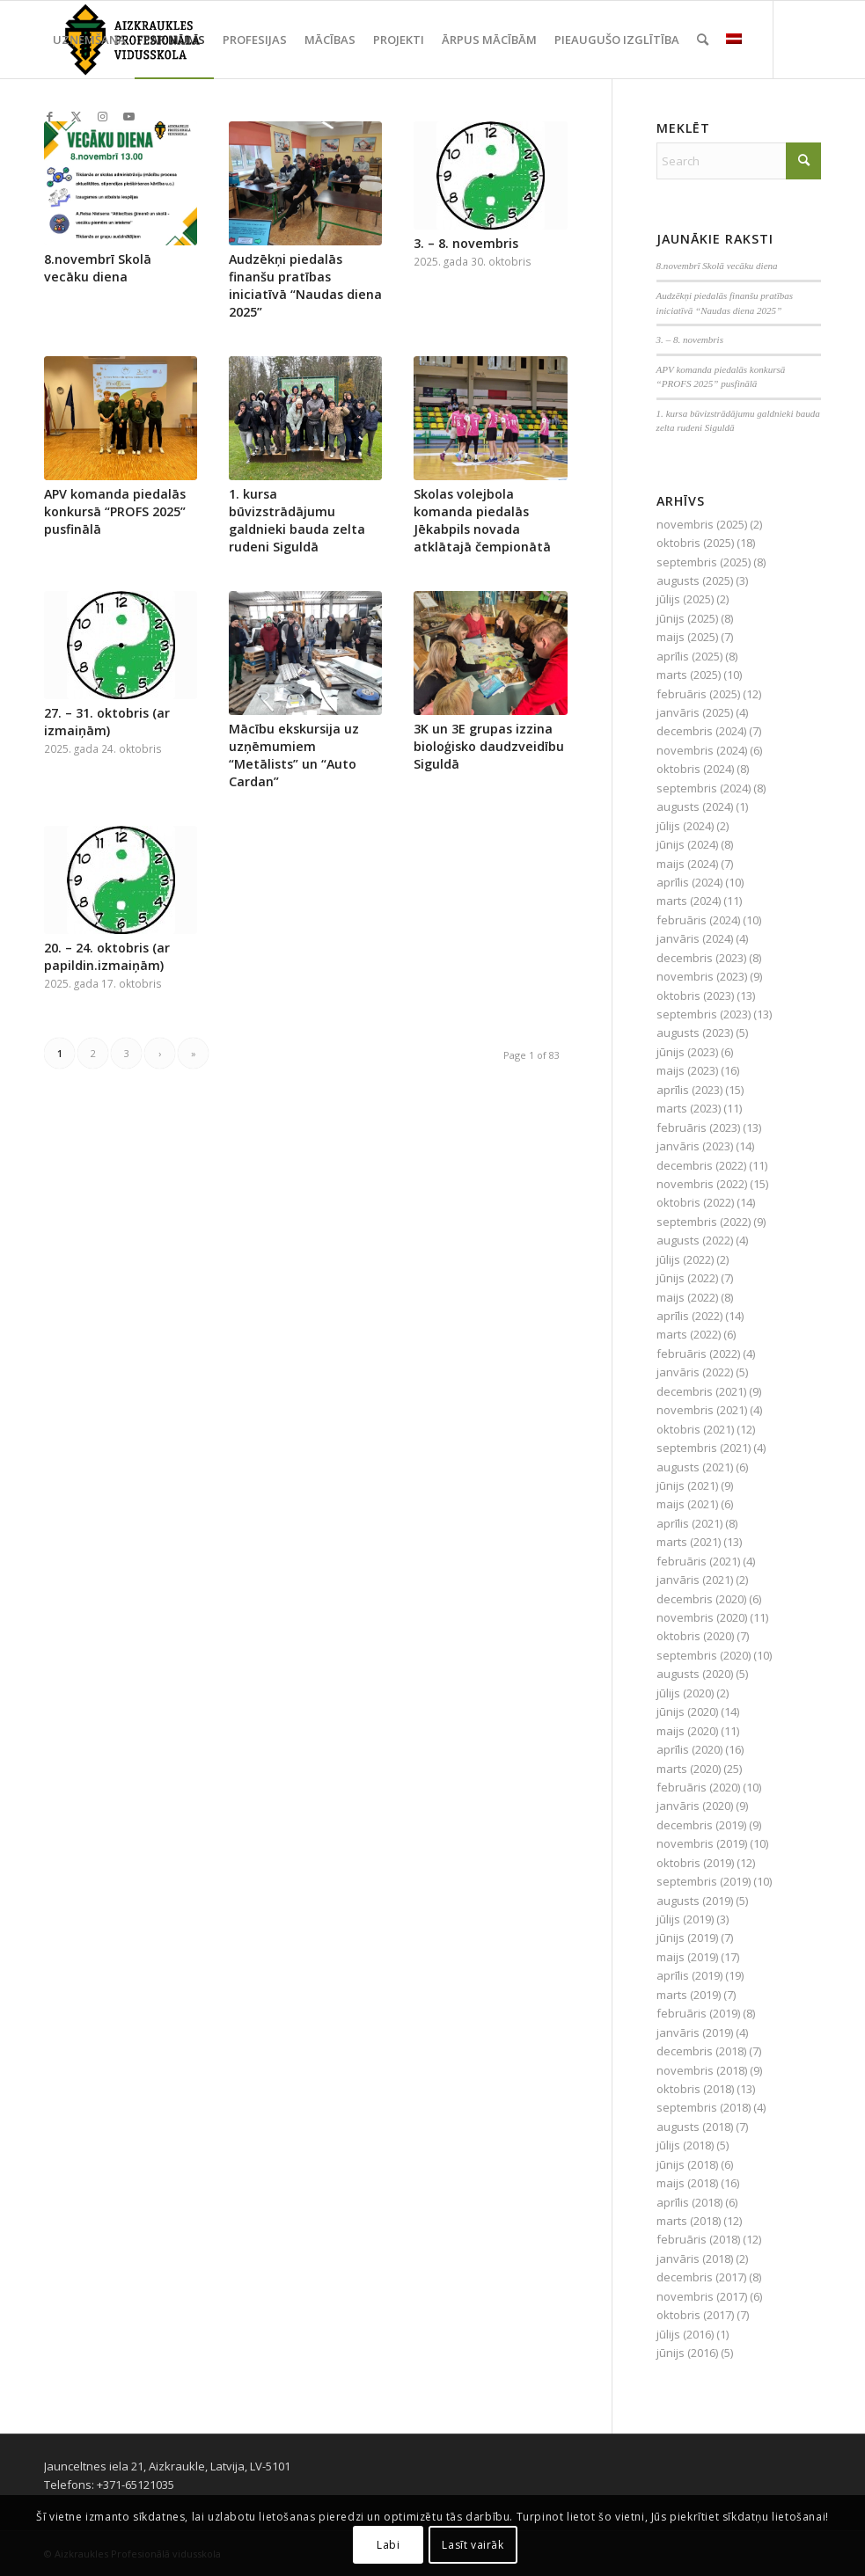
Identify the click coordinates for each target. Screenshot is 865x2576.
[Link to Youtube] (128, 116)
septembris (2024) (703, 788)
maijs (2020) (687, 1731)
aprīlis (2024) (689, 882)
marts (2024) (688, 901)
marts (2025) (688, 674)
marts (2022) (688, 1334)
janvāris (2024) (694, 938)
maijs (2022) (687, 1297)
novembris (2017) (701, 2296)
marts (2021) (688, 1542)
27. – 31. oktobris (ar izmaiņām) (107, 721)
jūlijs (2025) (685, 599)
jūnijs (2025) (687, 618)
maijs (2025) (687, 637)
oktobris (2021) (695, 1429)
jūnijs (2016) (687, 2353)
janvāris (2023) (694, 1146)
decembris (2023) (701, 958)
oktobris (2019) (695, 1863)
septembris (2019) (703, 1881)
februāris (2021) (698, 1561)
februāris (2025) (698, 694)
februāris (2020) (698, 1787)
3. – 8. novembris (466, 243)
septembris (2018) (703, 2107)
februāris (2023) (698, 1127)
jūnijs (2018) (687, 2164)
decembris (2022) (701, 1165)
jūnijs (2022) (687, 1278)
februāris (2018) (698, 2239)
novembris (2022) (701, 1184)
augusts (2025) (694, 580)
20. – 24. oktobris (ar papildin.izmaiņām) (107, 956)
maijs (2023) (687, 1070)
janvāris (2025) (694, 712)
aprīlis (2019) (689, 1975)
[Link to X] (75, 116)
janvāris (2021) (694, 1579)
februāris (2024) (698, 920)
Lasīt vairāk (472, 2544)
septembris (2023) (703, 1014)
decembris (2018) (701, 2051)
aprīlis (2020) (689, 1749)
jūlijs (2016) (685, 2334)
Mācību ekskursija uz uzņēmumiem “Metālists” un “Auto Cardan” (294, 755)
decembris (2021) (701, 1391)
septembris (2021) (703, 1448)
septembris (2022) (703, 1222)
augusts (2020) (694, 1674)
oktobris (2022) (695, 1202)
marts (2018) (688, 2221)
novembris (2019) (701, 1843)
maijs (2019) (687, 1957)
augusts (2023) (694, 1032)
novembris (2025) (701, 524)
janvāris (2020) (694, 1805)
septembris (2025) (703, 562)
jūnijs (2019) (687, 1937)
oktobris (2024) (695, 769)
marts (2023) (688, 1108)
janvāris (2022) (694, 1372)
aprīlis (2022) (689, 1316)
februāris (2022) (698, 1353)
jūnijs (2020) (687, 1711)
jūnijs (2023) (687, 1052)
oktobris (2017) (695, 2315)
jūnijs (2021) (687, 1485)
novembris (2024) (701, 750)
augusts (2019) (694, 1900)
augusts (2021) (694, 1467)
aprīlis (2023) (689, 1090)
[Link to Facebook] (49, 116)
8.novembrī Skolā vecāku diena (97, 268)
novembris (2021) (701, 1410)
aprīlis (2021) (689, 1523)
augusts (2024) (694, 806)
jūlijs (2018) (685, 2145)
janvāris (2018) (694, 2258)
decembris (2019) (701, 1825)
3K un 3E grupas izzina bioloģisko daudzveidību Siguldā (489, 746)
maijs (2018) (687, 2183)
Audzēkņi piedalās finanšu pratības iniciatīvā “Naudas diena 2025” (305, 285)
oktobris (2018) (695, 2089)
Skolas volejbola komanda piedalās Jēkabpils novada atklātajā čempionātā (482, 520)
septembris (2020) (703, 1655)
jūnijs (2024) (687, 844)
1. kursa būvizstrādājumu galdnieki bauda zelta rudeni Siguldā (297, 520)
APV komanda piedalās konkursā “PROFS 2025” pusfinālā (115, 511)
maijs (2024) (687, 864)
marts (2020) (688, 1769)
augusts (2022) (694, 1240)
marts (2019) (688, 1995)
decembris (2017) (701, 2277)
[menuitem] (89, 39)
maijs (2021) (687, 1504)
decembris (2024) (701, 731)
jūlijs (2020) (685, 1693)
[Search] (702, 39)
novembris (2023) (701, 976)
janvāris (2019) (694, 2032)
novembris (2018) (701, 2070)
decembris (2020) (701, 1599)
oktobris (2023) (695, 995)
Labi (388, 2544)
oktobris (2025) (695, 543)
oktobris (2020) (695, 1636)
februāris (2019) (698, 2013)
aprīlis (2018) (689, 2202)
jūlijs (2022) (685, 1259)
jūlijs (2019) (685, 1919)
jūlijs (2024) (685, 826)
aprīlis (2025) (689, 656)
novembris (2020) (701, 1617)
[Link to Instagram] (102, 116)
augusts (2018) (694, 2127)
